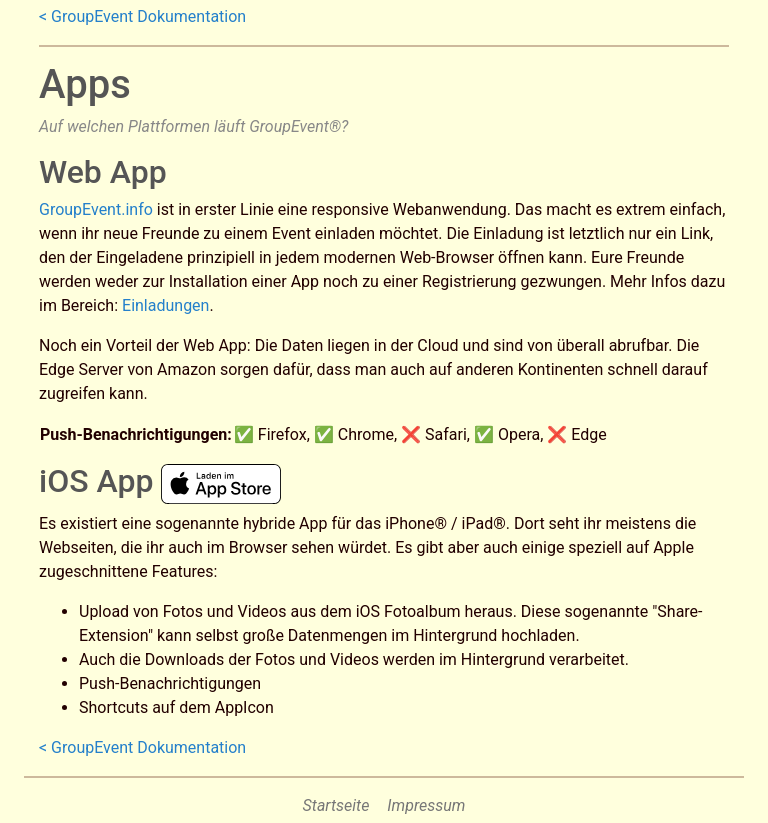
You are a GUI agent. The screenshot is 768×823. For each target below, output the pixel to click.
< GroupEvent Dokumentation (142, 16)
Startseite (336, 805)
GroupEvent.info (96, 209)
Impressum (426, 805)
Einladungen (165, 305)
